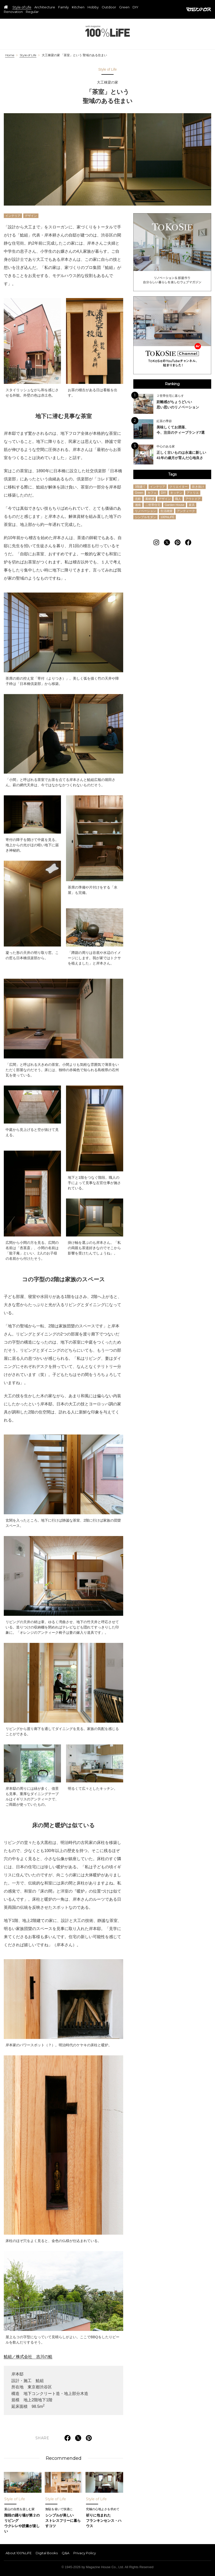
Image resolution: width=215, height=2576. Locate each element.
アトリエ (193, 493)
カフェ (152, 493)
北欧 (138, 499)
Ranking (172, 384)
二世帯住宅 (152, 505)
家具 (192, 505)
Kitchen (78, 7)
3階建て (140, 486)
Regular (32, 12)
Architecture (44, 7)
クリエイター (178, 486)
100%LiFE (107, 31)
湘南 (138, 505)
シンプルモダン (145, 517)
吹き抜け (198, 486)
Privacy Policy (84, 2553)
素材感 (149, 499)
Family (63, 7)
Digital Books (47, 2553)
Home (9, 55)
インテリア (12, 216)
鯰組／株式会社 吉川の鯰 (28, 2356)
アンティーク (186, 511)
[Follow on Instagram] (156, 542)
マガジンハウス (198, 9)
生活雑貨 (166, 511)
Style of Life (21, 7)
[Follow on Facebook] (188, 542)
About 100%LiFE (19, 2553)
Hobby (93, 7)
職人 (178, 499)
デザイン (31, 216)
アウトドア (193, 499)
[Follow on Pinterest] (177, 542)
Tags (172, 474)
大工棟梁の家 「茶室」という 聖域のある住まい (74, 55)
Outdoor (109, 7)
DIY (135, 7)
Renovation (13, 12)
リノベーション (145, 511)
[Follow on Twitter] (167, 542)
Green (124, 7)
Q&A (65, 2553)
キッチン (176, 493)
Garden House (174, 505)
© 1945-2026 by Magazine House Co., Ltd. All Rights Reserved (107, 2567)
